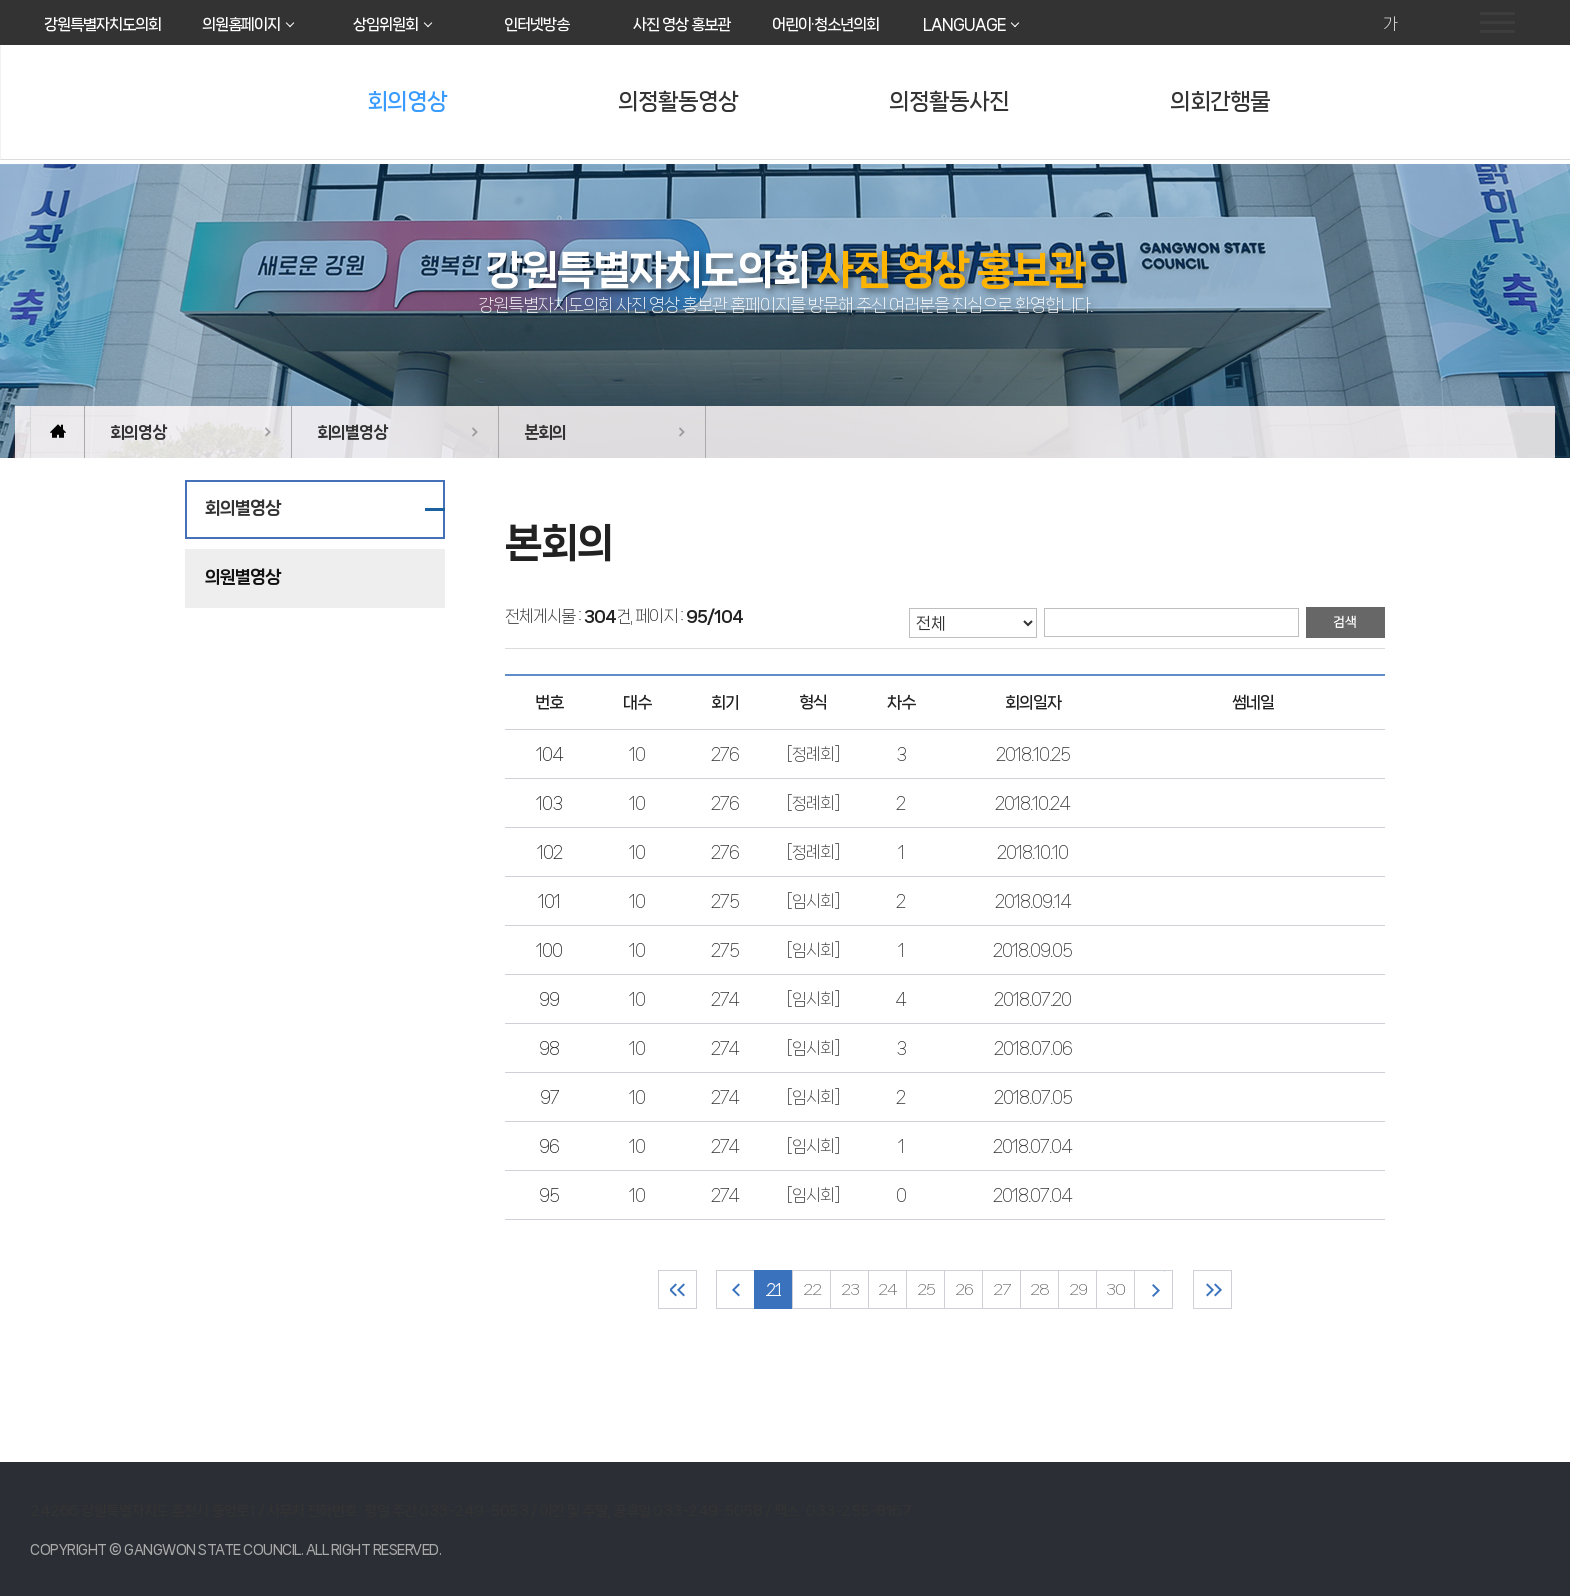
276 (725, 754)
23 (850, 1289)
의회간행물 (1220, 101)
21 (773, 1289)
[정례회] (813, 754)
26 (964, 1289)
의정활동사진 (949, 101)
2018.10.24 (1032, 803)
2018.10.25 (1033, 754)
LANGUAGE (964, 24)
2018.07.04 (1032, 1146)
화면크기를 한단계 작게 (1417, 24)
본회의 (545, 432)
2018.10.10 (1032, 852)
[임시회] (813, 901)
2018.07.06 (1033, 1048)
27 (1001, 1289)
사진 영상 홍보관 (681, 24)
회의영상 (407, 101)
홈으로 (57, 432)
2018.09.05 (1032, 950)
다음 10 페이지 (1153, 1289)
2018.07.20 (1032, 999)
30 (1115, 1289)
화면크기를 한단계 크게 (1361, 24)
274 (725, 999)
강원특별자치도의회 (102, 24)
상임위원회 (385, 24)
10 (637, 754)
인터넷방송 (536, 24)
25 (926, 1289)
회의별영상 (352, 432)
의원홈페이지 (241, 24)
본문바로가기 (0, 0)
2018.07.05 (1033, 1097)
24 (887, 1289)
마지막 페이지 (1212, 1289)
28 (1039, 1289)
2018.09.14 (1033, 901)
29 (1078, 1289)
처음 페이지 (677, 1289)
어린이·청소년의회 (825, 24)
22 (812, 1289)
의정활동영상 (678, 101)
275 (725, 901)
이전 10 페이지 (735, 1289)
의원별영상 (242, 577)
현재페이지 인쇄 (1445, 24)
